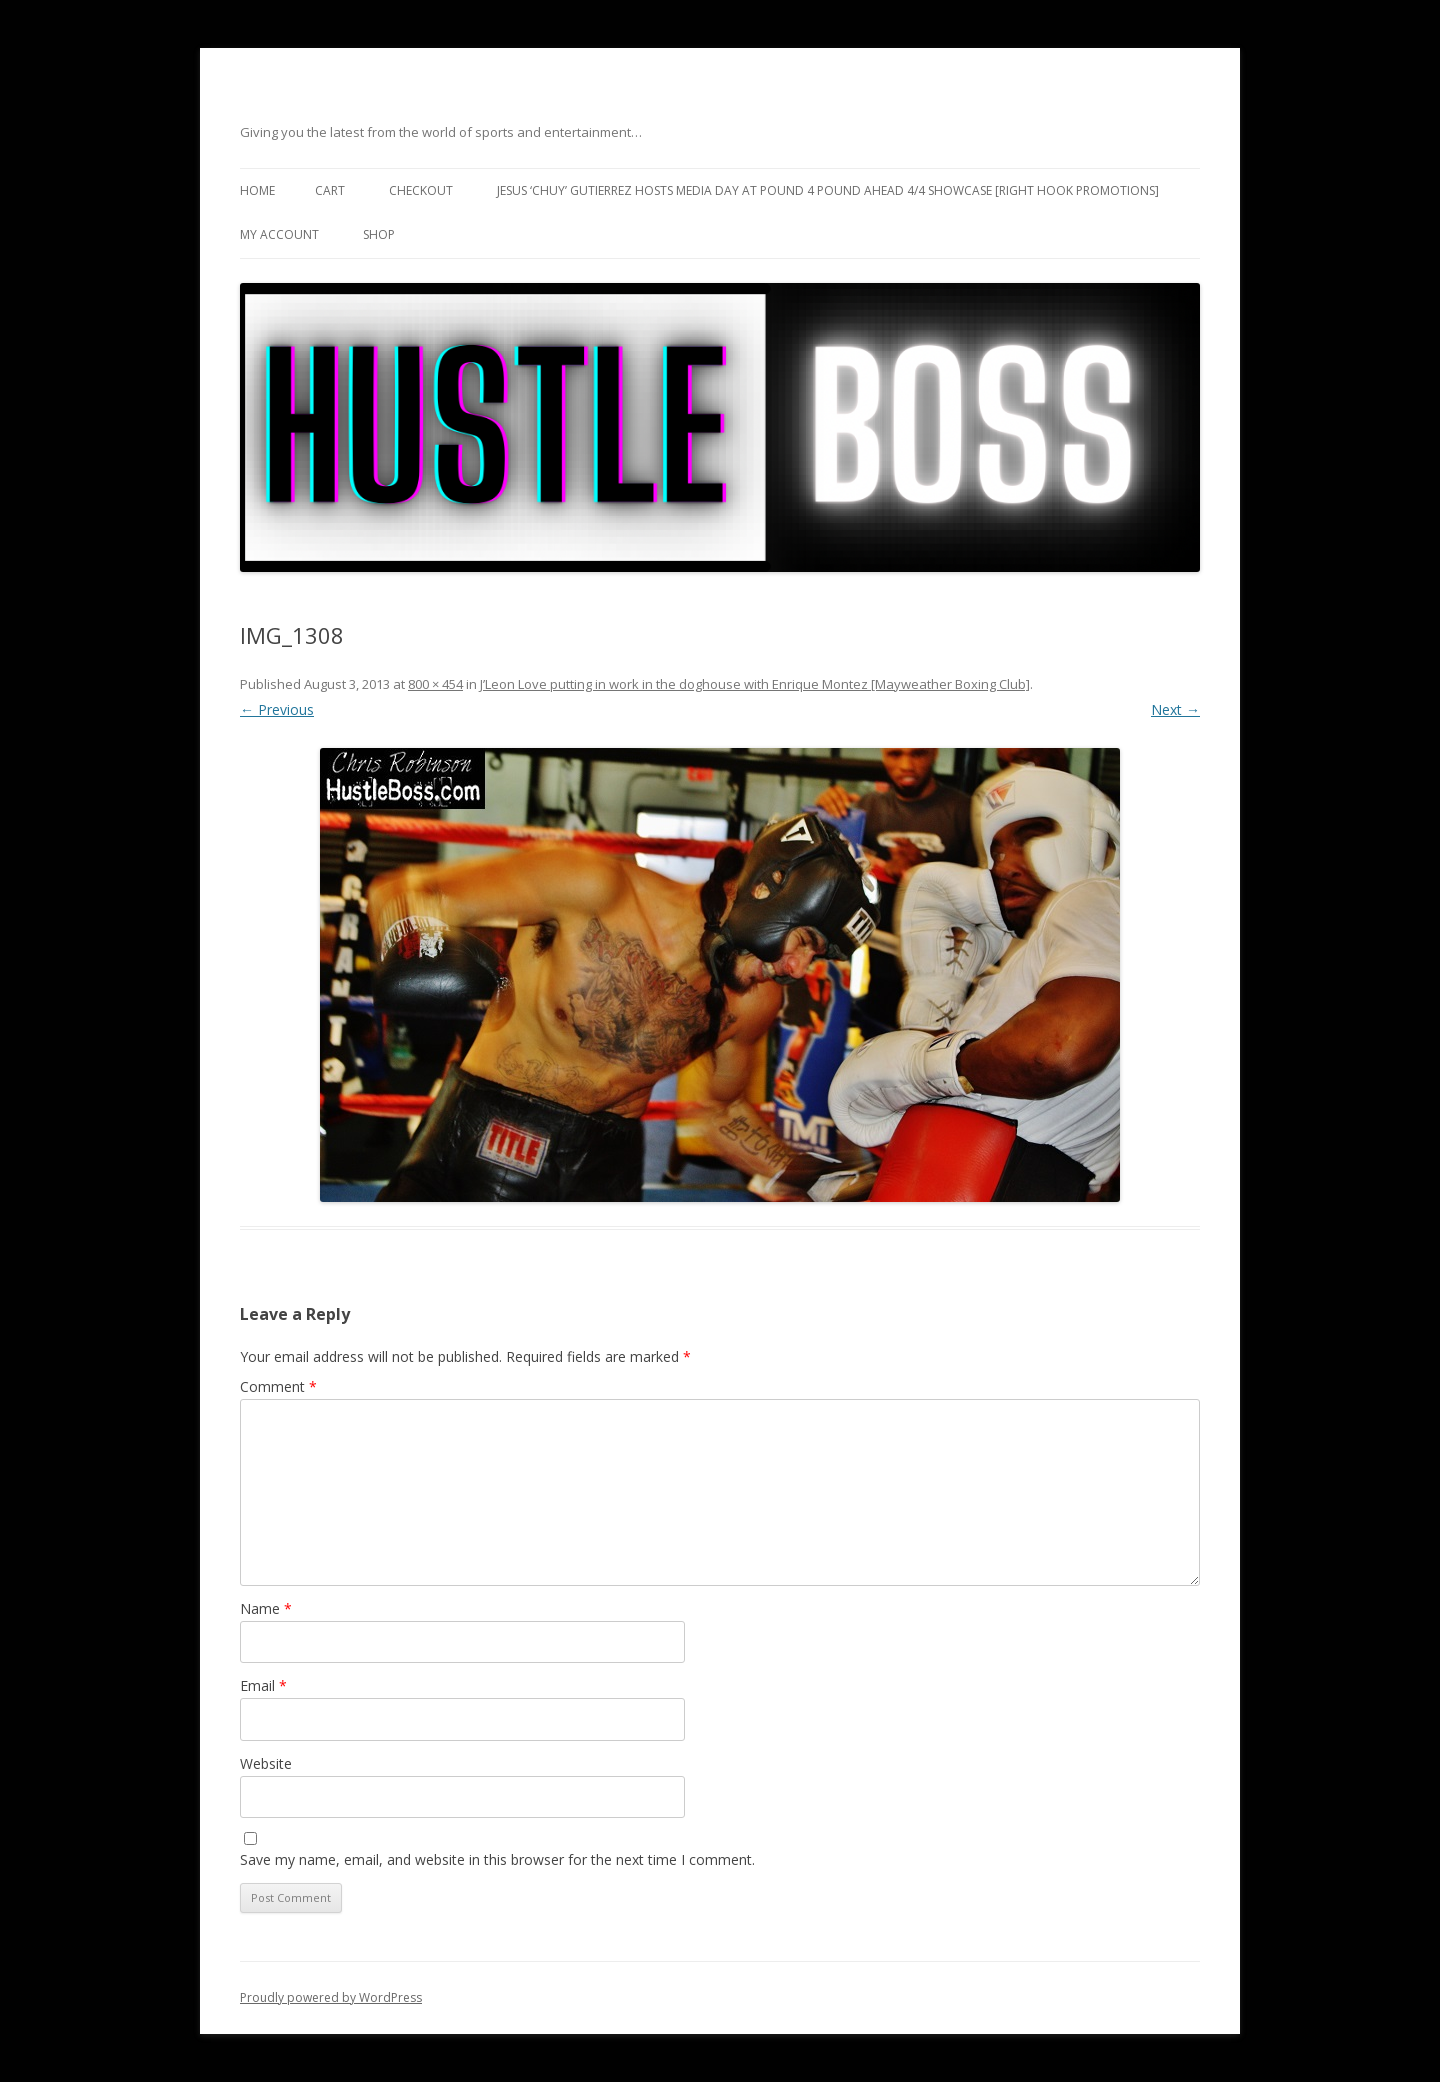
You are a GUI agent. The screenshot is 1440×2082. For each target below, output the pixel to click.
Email (263, 1685)
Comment (278, 1386)
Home (257, 190)
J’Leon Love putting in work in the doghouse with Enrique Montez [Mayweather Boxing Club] (755, 684)
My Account (279, 234)
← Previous (277, 709)
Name (266, 1608)
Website (266, 1763)
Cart (330, 190)
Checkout (421, 190)
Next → (1175, 709)
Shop (379, 234)
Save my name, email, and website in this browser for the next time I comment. (497, 1859)
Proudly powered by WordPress (331, 1997)
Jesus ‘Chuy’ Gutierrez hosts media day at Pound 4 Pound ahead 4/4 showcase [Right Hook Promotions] (828, 190)
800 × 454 (435, 684)
